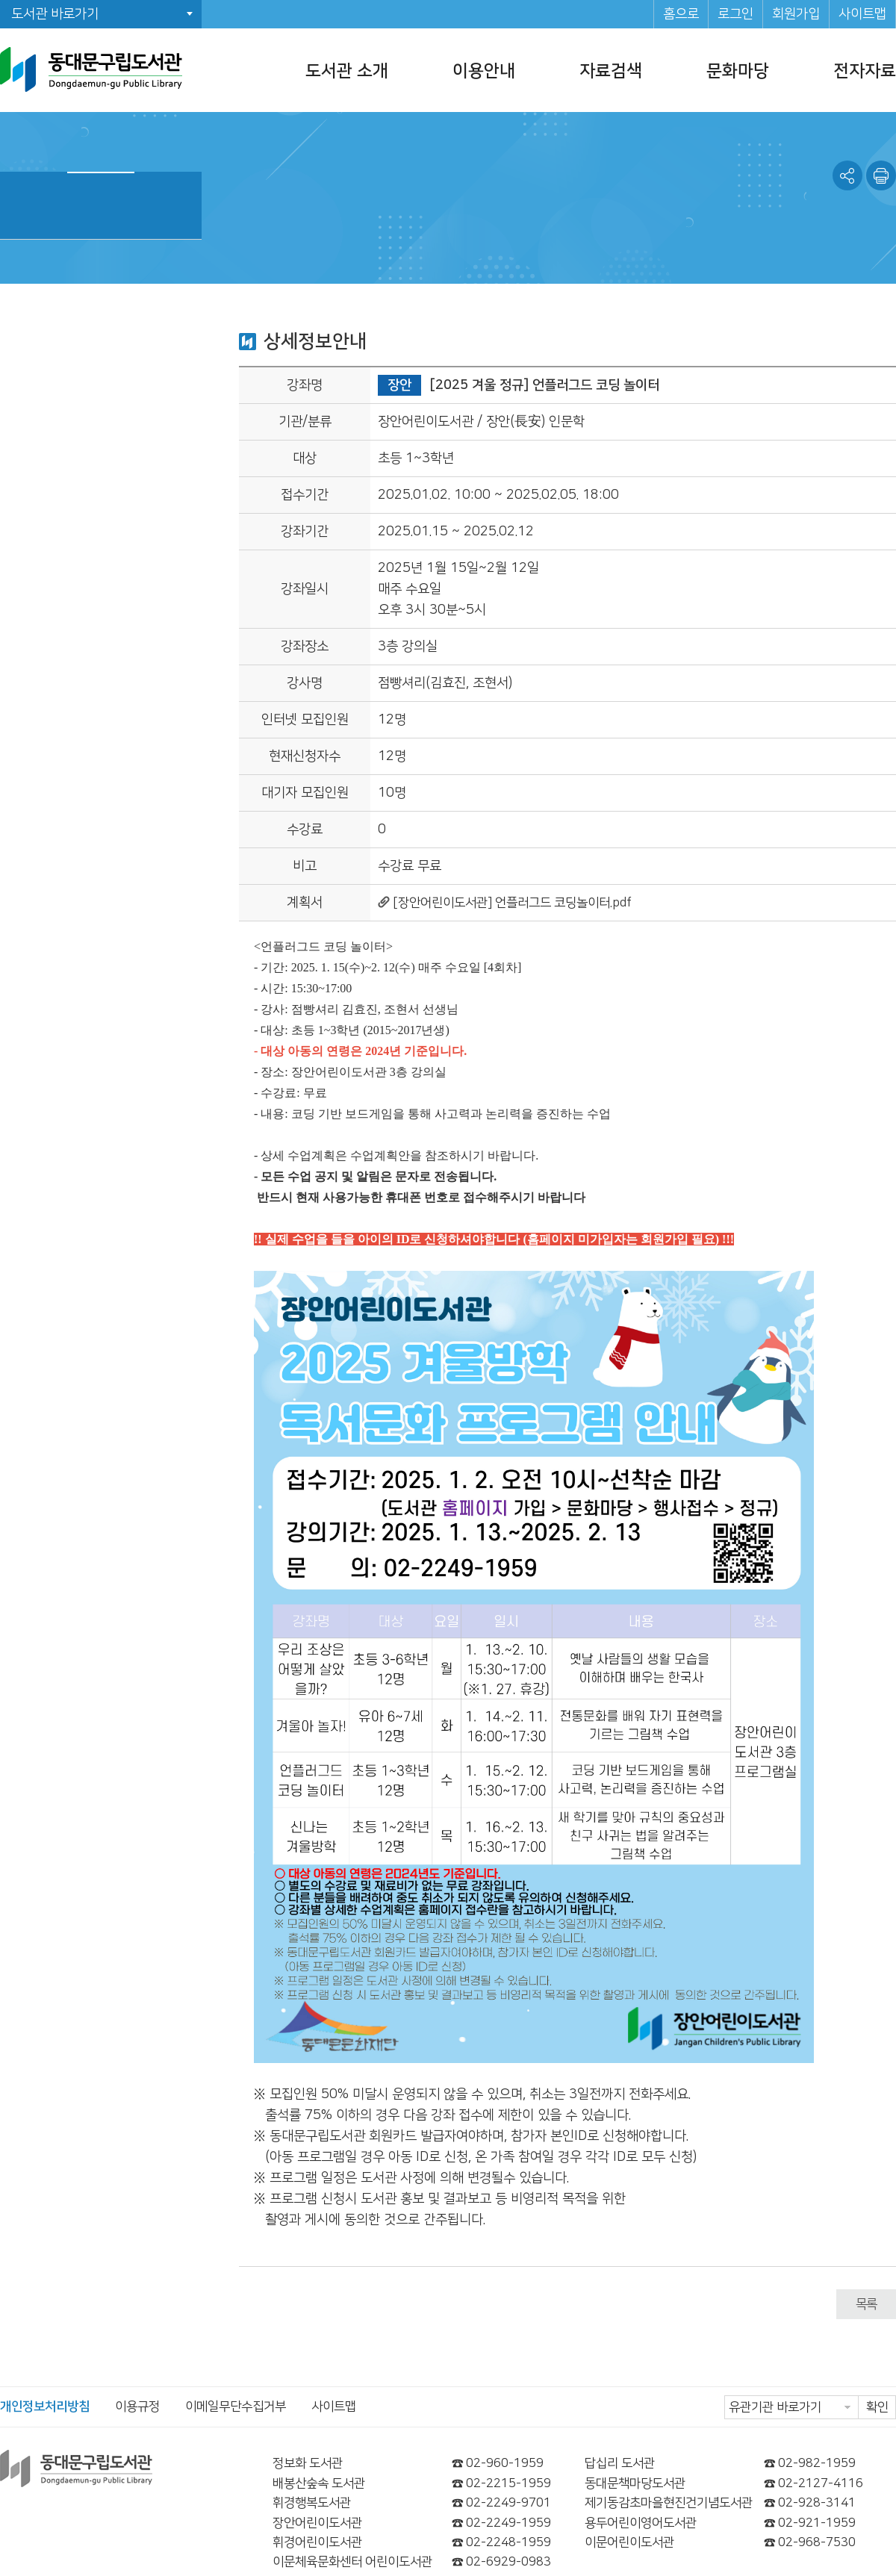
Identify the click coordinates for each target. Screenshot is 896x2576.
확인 (877, 2407)
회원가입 (796, 14)
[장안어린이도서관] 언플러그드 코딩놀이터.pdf (512, 902)
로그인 (735, 14)
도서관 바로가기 (55, 14)
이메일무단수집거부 (235, 2406)
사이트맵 (862, 14)
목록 (866, 2304)
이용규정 (137, 2406)
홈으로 (681, 14)
